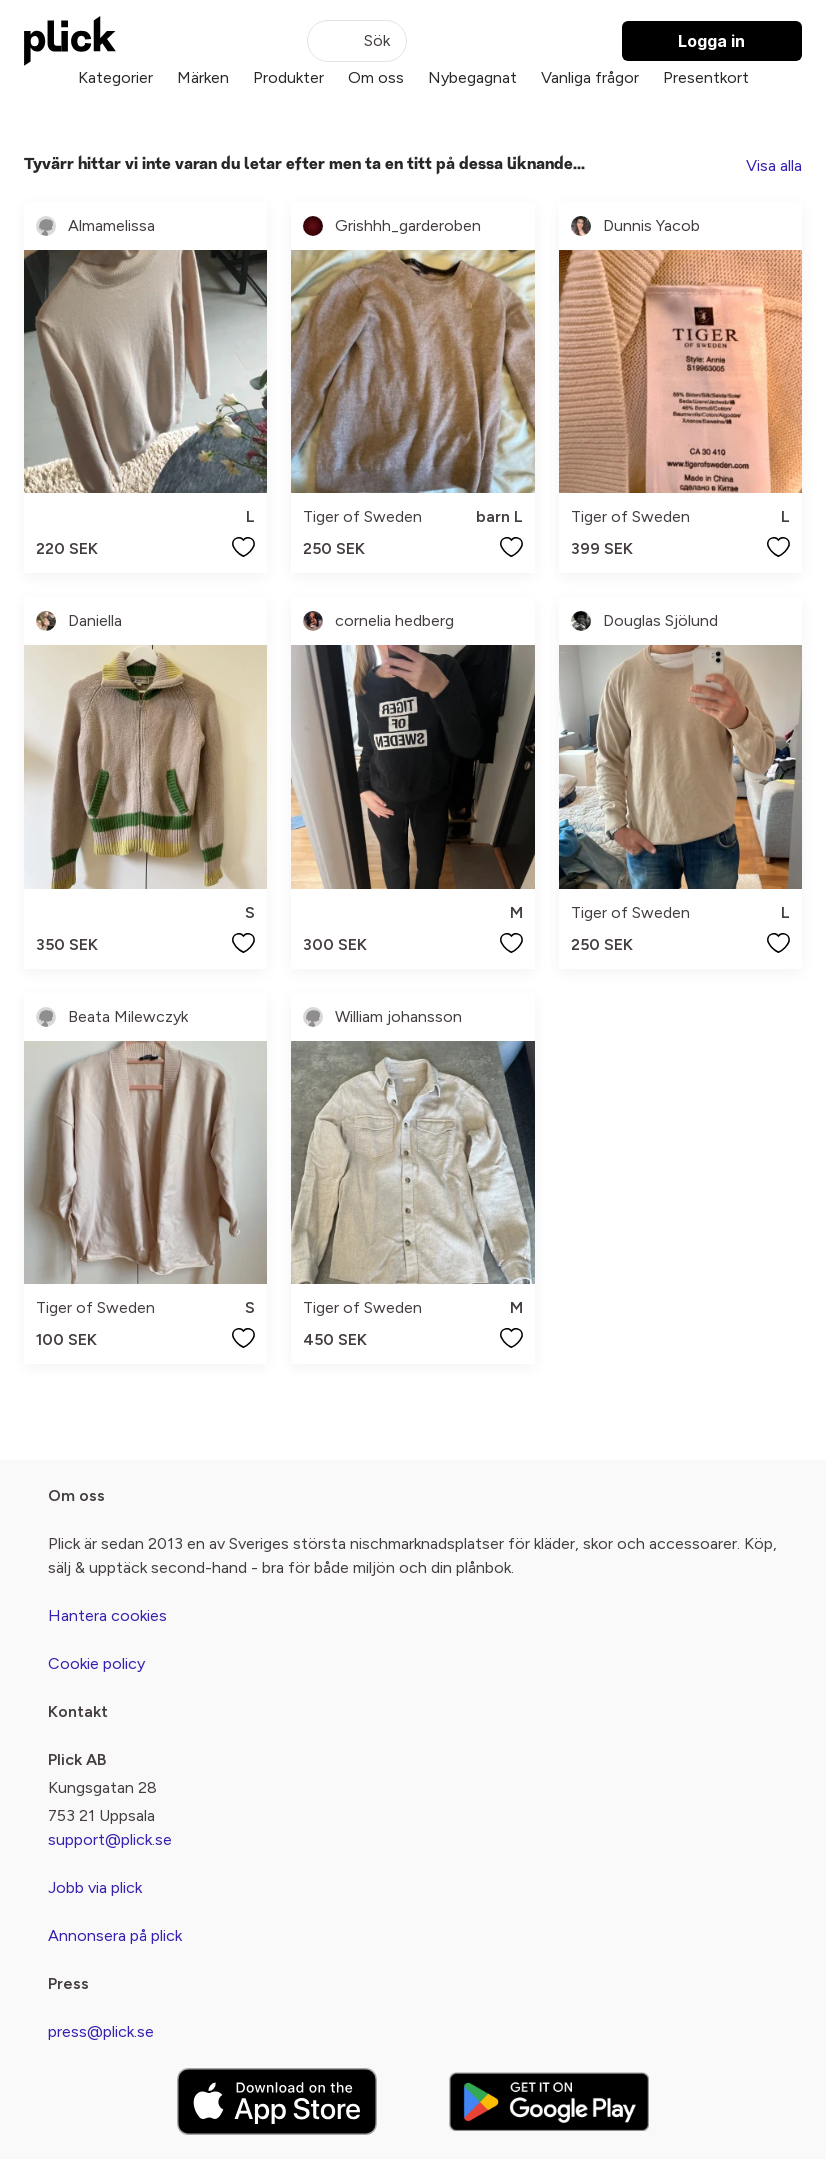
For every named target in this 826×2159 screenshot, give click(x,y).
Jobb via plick (95, 1887)
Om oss (376, 77)
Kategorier (115, 77)
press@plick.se (101, 2031)
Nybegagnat (472, 77)
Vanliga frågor (590, 77)
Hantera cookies (107, 1615)
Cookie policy (96, 1663)
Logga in (711, 41)
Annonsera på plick (115, 1935)
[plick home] (70, 41)
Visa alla (774, 165)
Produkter (288, 77)
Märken (203, 77)
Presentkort (706, 77)
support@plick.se (110, 1839)
